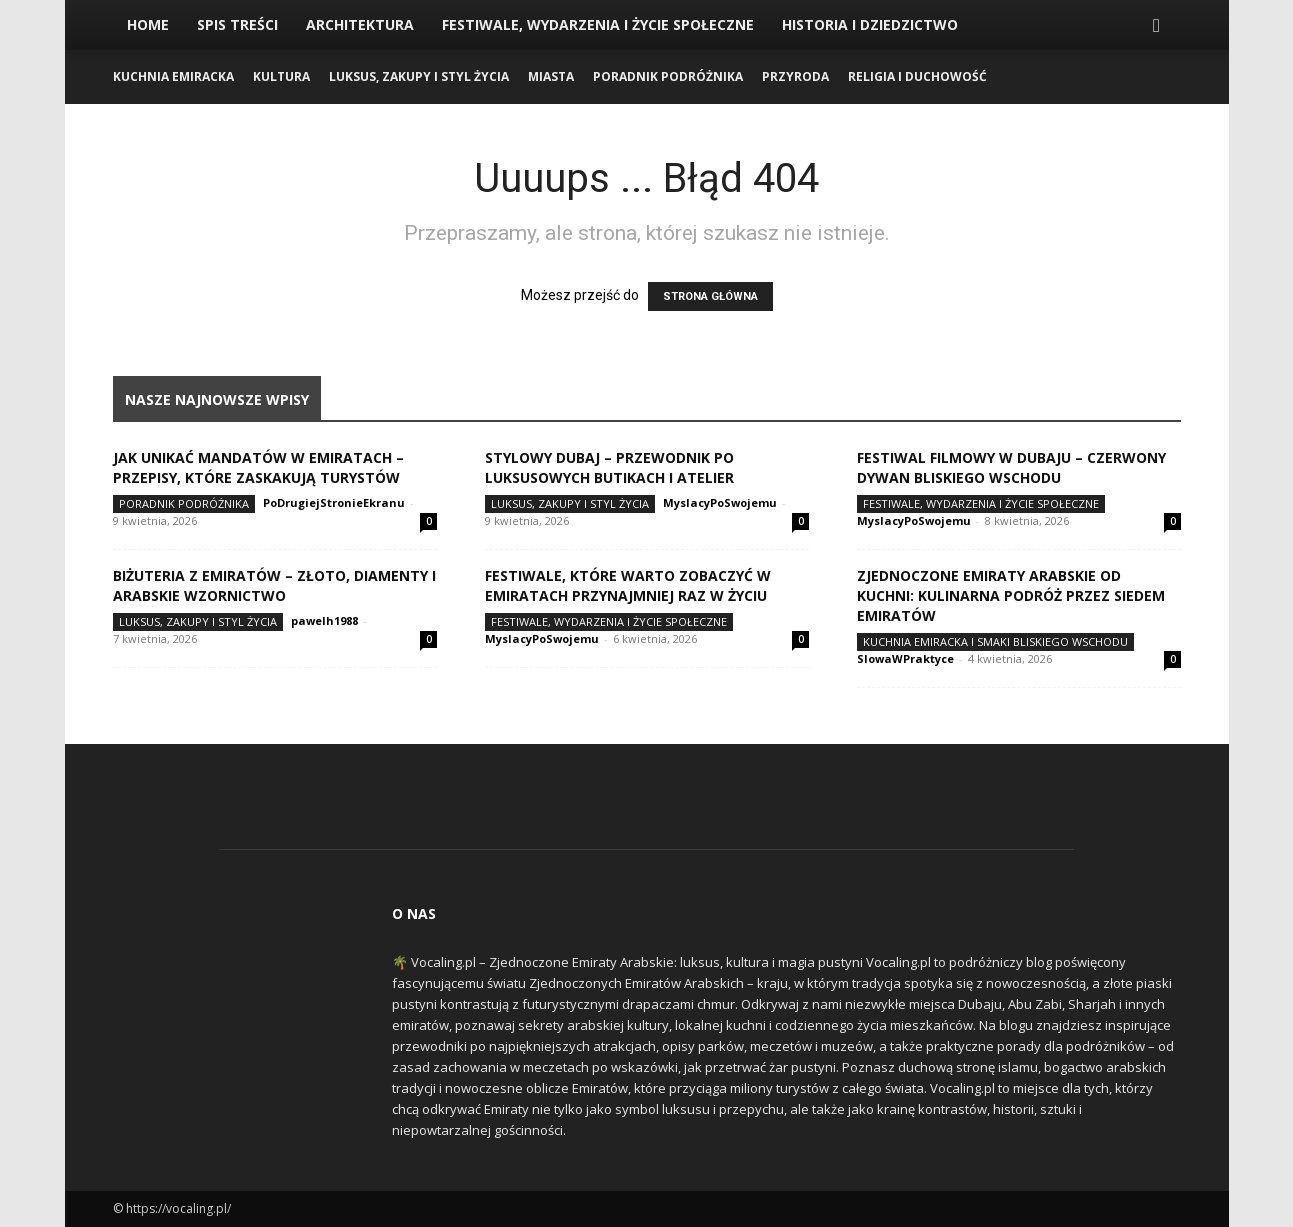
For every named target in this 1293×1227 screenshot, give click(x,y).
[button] (1157, 26)
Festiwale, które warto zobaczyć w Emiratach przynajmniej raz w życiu (628, 585)
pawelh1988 (324, 620)
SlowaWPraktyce (905, 658)
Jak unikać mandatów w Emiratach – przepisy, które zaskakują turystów (258, 467)
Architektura (360, 24)
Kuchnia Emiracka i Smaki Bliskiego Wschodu (995, 641)
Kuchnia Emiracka (173, 76)
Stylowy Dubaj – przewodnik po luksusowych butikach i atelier (609, 467)
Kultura (281, 76)
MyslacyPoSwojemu (720, 502)
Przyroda (795, 76)
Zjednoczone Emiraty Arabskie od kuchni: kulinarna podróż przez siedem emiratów (1011, 595)
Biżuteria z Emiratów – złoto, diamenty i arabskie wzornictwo (274, 585)
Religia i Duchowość (917, 76)
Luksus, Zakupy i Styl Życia (419, 76)
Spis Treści (237, 24)
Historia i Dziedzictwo (870, 24)
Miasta (551, 76)
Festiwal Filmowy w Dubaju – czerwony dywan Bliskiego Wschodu (1011, 467)
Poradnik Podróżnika (668, 76)
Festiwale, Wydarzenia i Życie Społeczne (598, 24)
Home (148, 24)
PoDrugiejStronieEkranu (334, 502)
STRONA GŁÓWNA (710, 296)
